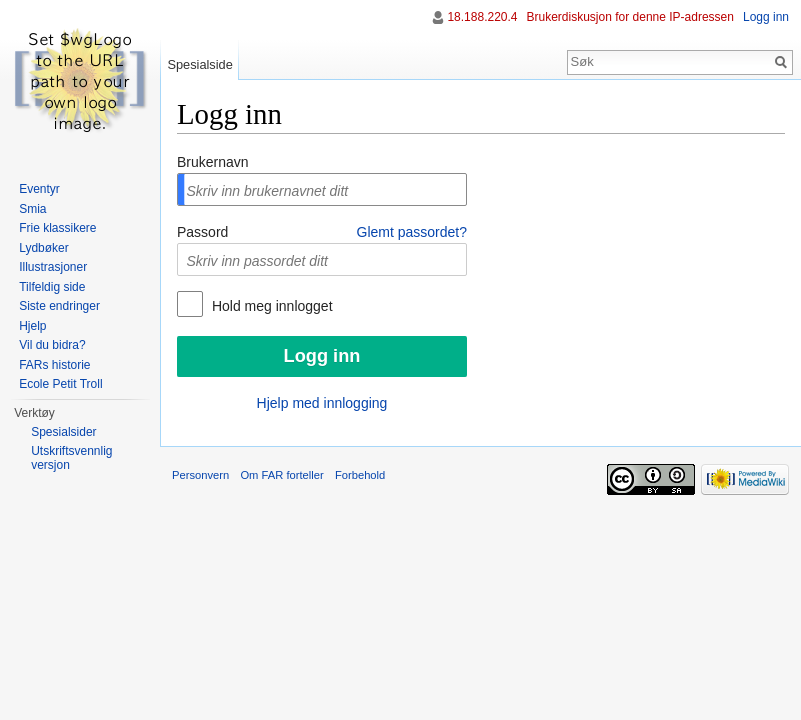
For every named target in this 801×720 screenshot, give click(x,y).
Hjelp (32, 326)
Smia (32, 209)
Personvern (200, 475)
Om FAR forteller (281, 475)
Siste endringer (59, 306)
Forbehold (360, 475)
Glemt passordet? (412, 232)
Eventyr (39, 189)
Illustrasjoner (53, 267)
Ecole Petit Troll (60, 384)
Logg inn (766, 17)
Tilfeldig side (52, 287)
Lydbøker (44, 248)
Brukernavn (213, 162)
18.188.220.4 (482, 17)
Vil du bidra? (52, 345)
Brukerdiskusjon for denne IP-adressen (630, 17)
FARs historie (54, 365)
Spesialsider (63, 432)
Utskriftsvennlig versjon (71, 458)
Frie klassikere (57, 228)
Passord (202, 232)
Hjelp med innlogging (322, 403)
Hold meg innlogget (270, 306)
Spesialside (199, 64)
